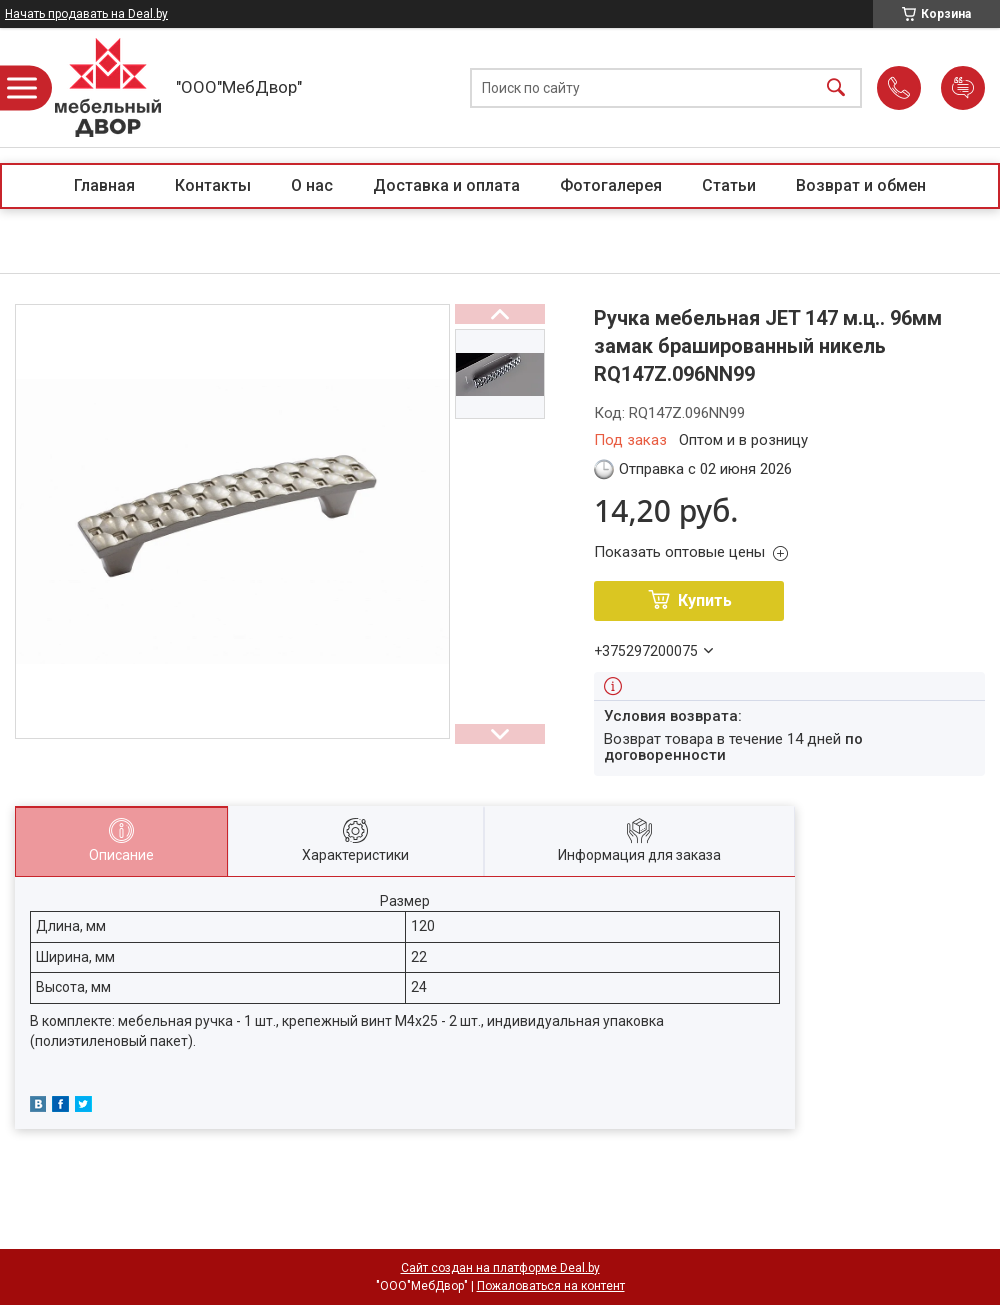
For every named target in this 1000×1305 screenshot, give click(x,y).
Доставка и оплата (446, 185)
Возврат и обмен (861, 185)
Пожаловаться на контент (551, 1286)
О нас (312, 185)
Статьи (729, 185)
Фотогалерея (611, 185)
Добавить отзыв (963, 88)
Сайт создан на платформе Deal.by (500, 1268)
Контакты (213, 185)
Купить (705, 600)
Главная (104, 185)
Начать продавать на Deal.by (86, 14)
